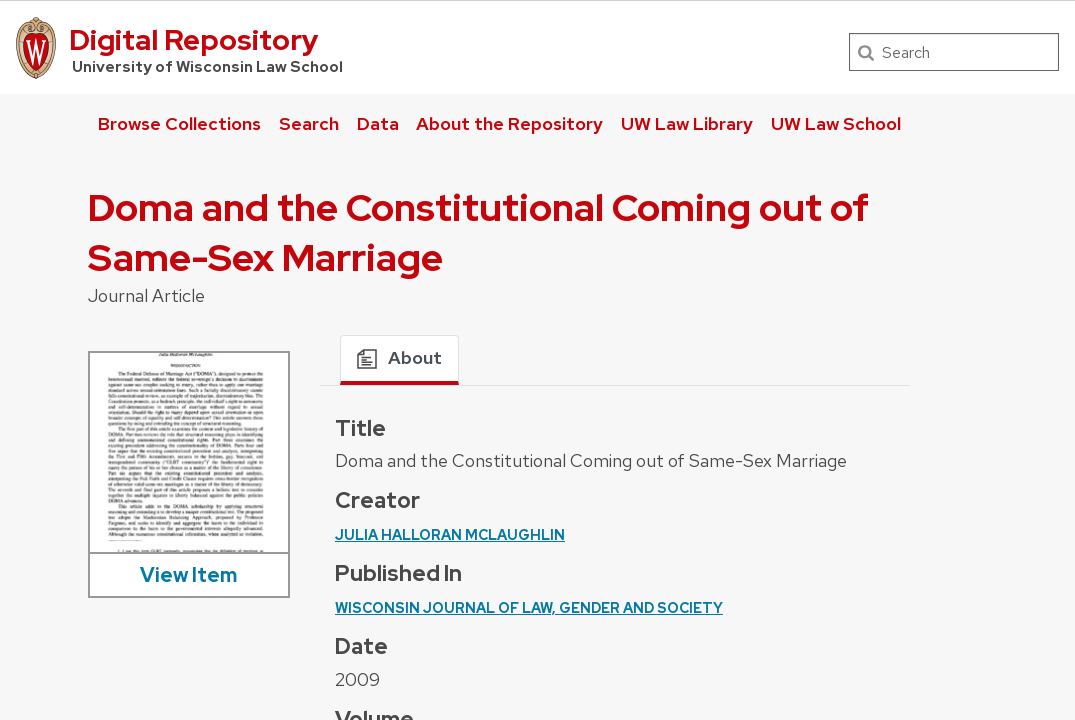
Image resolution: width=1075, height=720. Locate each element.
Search (309, 123)
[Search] (954, 52)
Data (378, 123)
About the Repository (509, 123)
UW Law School (836, 123)
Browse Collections (179, 123)
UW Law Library (687, 123)
